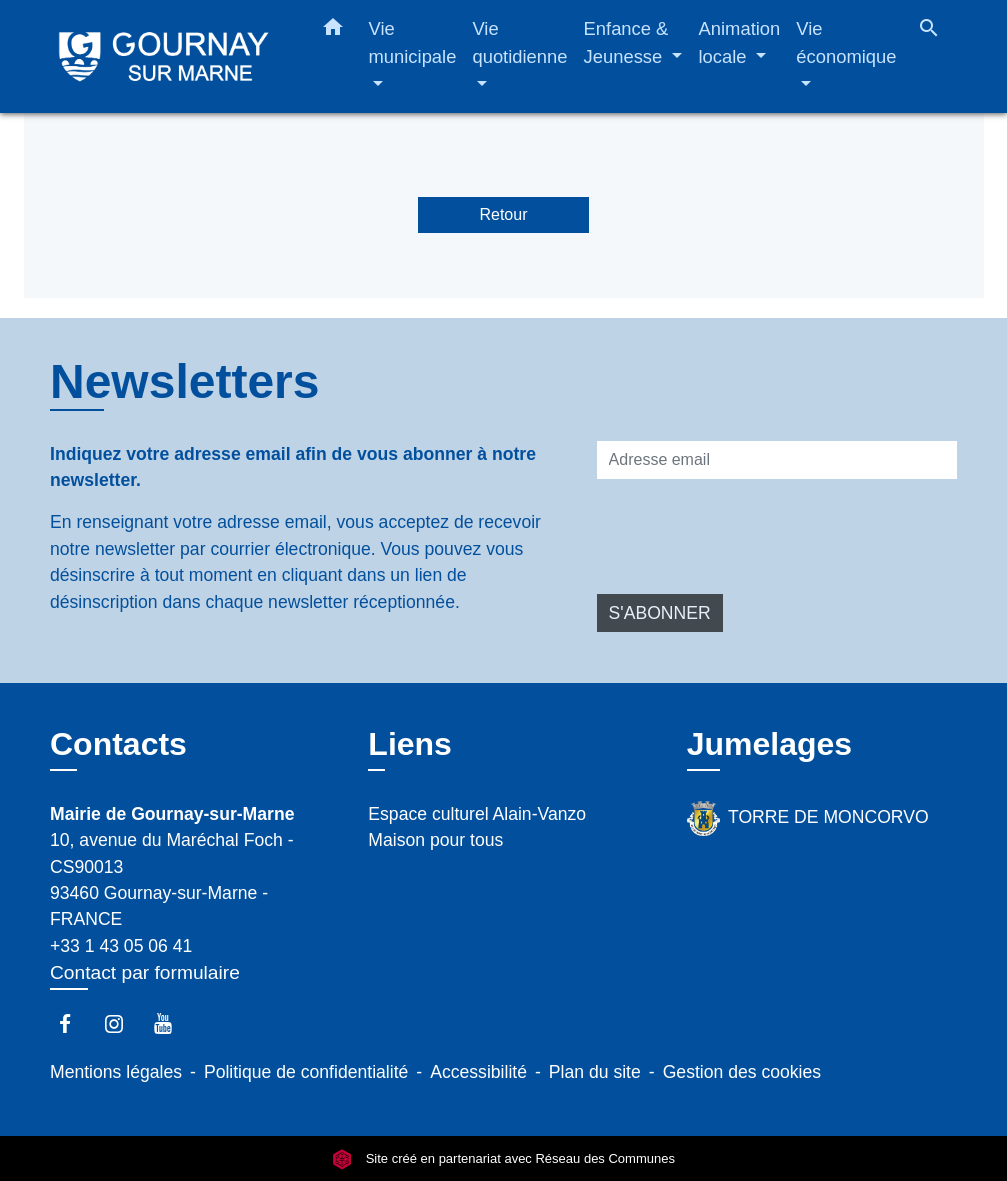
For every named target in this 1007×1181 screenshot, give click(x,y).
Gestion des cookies (742, 1072)
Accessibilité (478, 1072)
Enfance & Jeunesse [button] (626, 42)
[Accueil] (164, 56)
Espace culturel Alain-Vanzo (477, 814)
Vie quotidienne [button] (519, 42)
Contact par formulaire (145, 972)
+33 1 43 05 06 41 (121, 946)
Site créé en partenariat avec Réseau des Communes (503, 1158)
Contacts (118, 744)
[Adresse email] (777, 460)
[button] (333, 31)
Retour (503, 214)
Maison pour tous (435, 840)
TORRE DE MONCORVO (808, 818)
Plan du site (595, 1072)
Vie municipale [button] (413, 42)
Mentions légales (116, 1072)
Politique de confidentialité (306, 1072)
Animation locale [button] (740, 42)
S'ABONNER (660, 613)
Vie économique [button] (846, 42)
